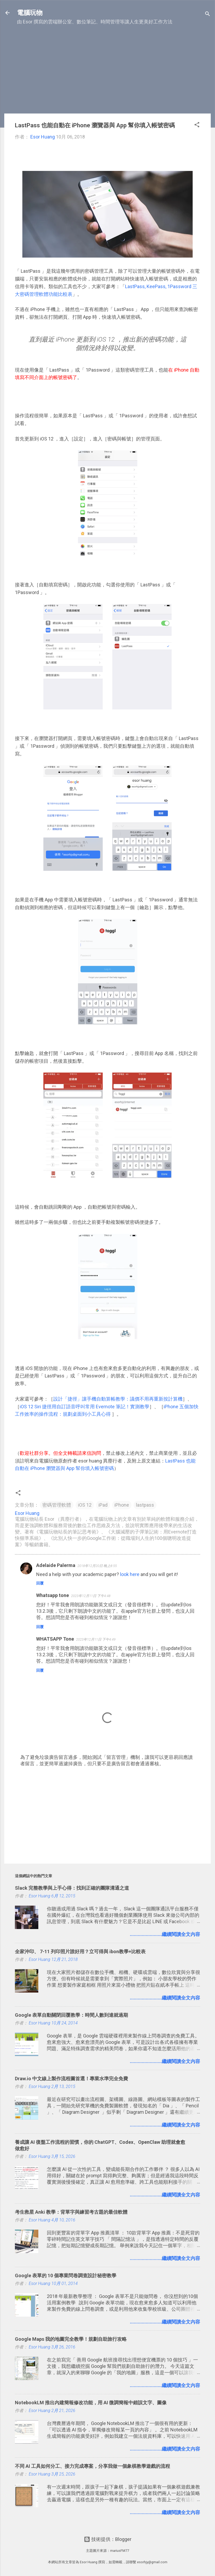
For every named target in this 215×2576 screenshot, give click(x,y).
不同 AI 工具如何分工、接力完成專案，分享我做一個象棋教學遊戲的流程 (92, 2466)
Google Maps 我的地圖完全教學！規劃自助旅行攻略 (71, 2339)
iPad (103, 1505)
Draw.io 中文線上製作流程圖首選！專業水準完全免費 (71, 2078)
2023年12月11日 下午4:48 (90, 1596)
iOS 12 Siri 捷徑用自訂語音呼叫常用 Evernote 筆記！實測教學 (84, 1406)
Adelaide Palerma (55, 1565)
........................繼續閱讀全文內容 (165, 1934)
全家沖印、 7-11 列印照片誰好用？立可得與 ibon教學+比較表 (80, 1951)
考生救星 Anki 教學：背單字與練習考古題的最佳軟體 (71, 2212)
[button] (197, 125)
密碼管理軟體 (56, 1505)
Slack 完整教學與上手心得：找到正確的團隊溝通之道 (72, 1888)
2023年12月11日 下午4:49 (95, 1639)
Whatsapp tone (52, 1595)
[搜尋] (207, 14)
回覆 (40, 1583)
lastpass (145, 1505)
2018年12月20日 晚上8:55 (97, 1566)
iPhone (121, 1505)
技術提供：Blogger (107, 2539)
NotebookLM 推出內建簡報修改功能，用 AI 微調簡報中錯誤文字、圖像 (91, 2402)
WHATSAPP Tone (55, 1639)
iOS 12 (85, 1505)
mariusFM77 (119, 2551)
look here (129, 1574)
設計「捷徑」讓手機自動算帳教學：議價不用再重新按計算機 (118, 1399)
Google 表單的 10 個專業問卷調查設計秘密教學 (65, 2275)
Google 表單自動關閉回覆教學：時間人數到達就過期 (71, 2015)
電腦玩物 (30, 12)
